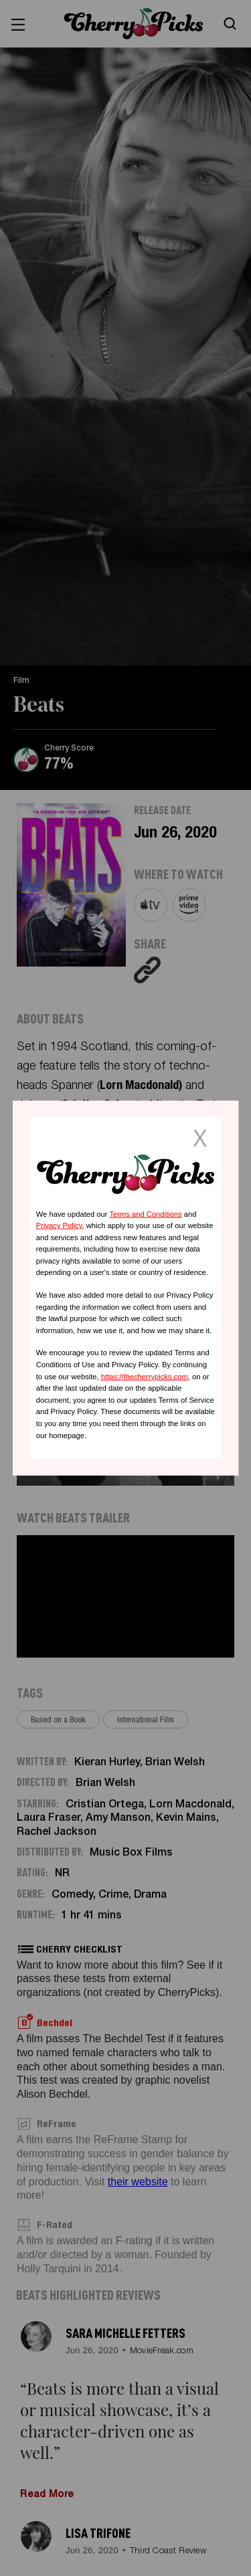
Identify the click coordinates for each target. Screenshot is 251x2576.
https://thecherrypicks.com (144, 1376)
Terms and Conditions (145, 1213)
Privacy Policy (59, 1225)
